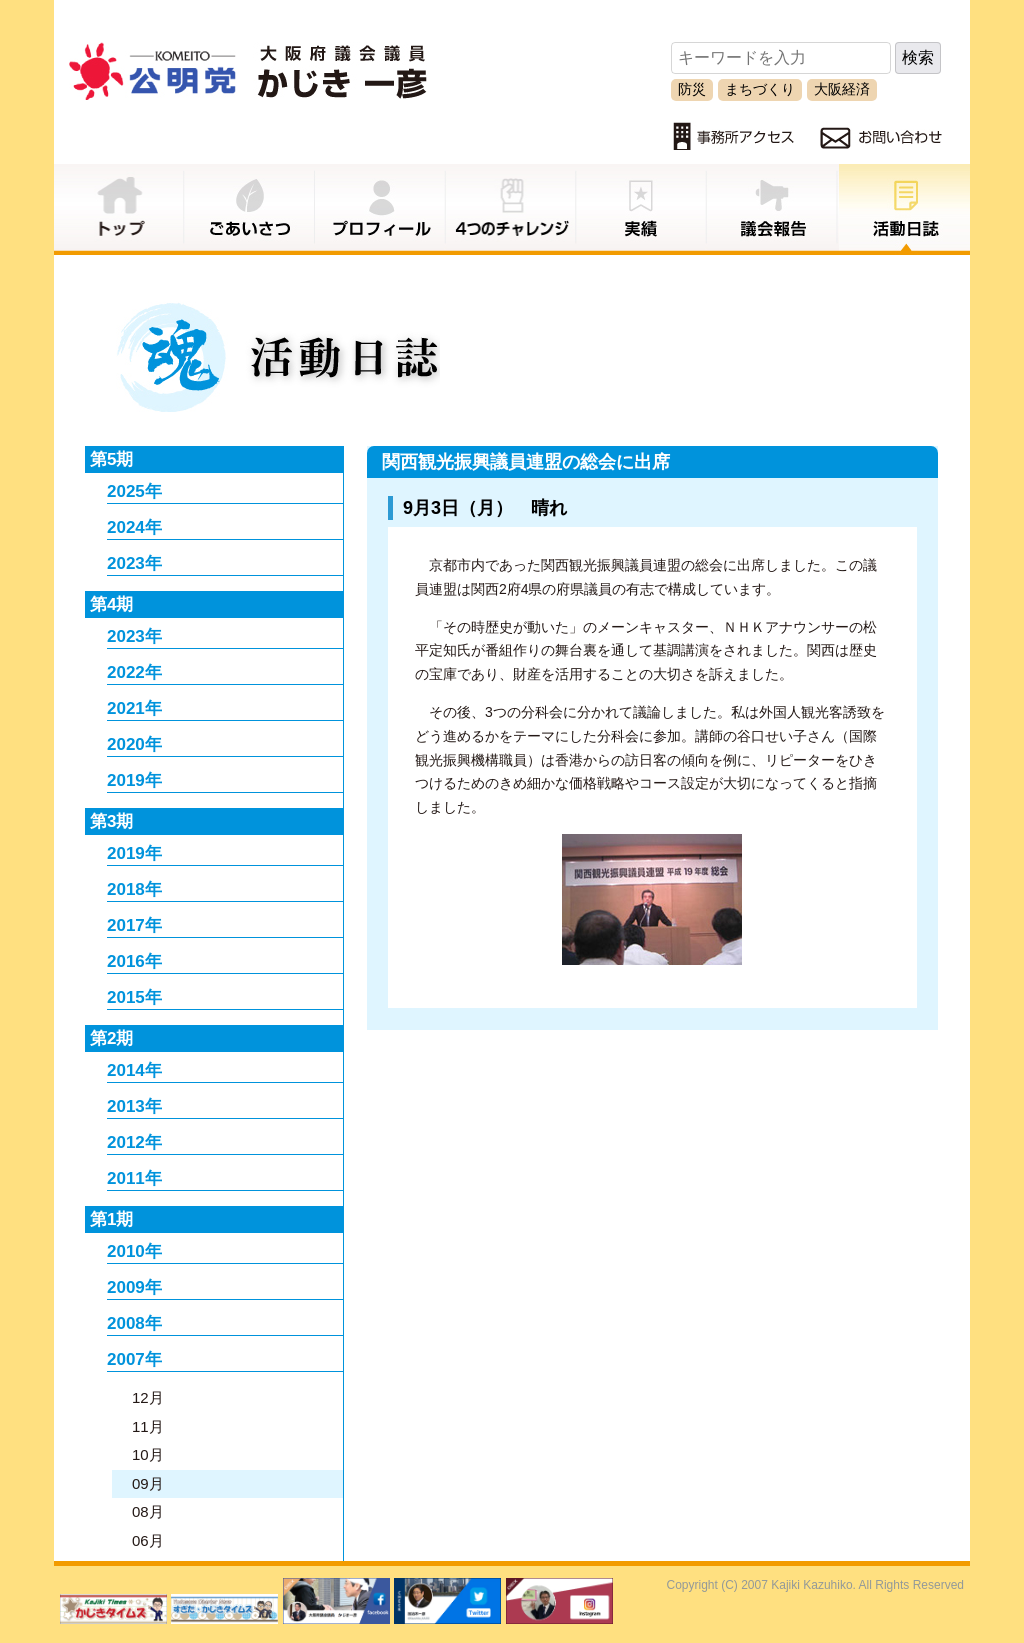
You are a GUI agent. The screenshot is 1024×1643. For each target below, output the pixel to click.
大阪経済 (842, 89)
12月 (148, 1397)
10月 (148, 1454)
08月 (148, 1511)
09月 (148, 1483)
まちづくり (760, 89)
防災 (692, 89)
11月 (148, 1426)
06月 (148, 1540)
